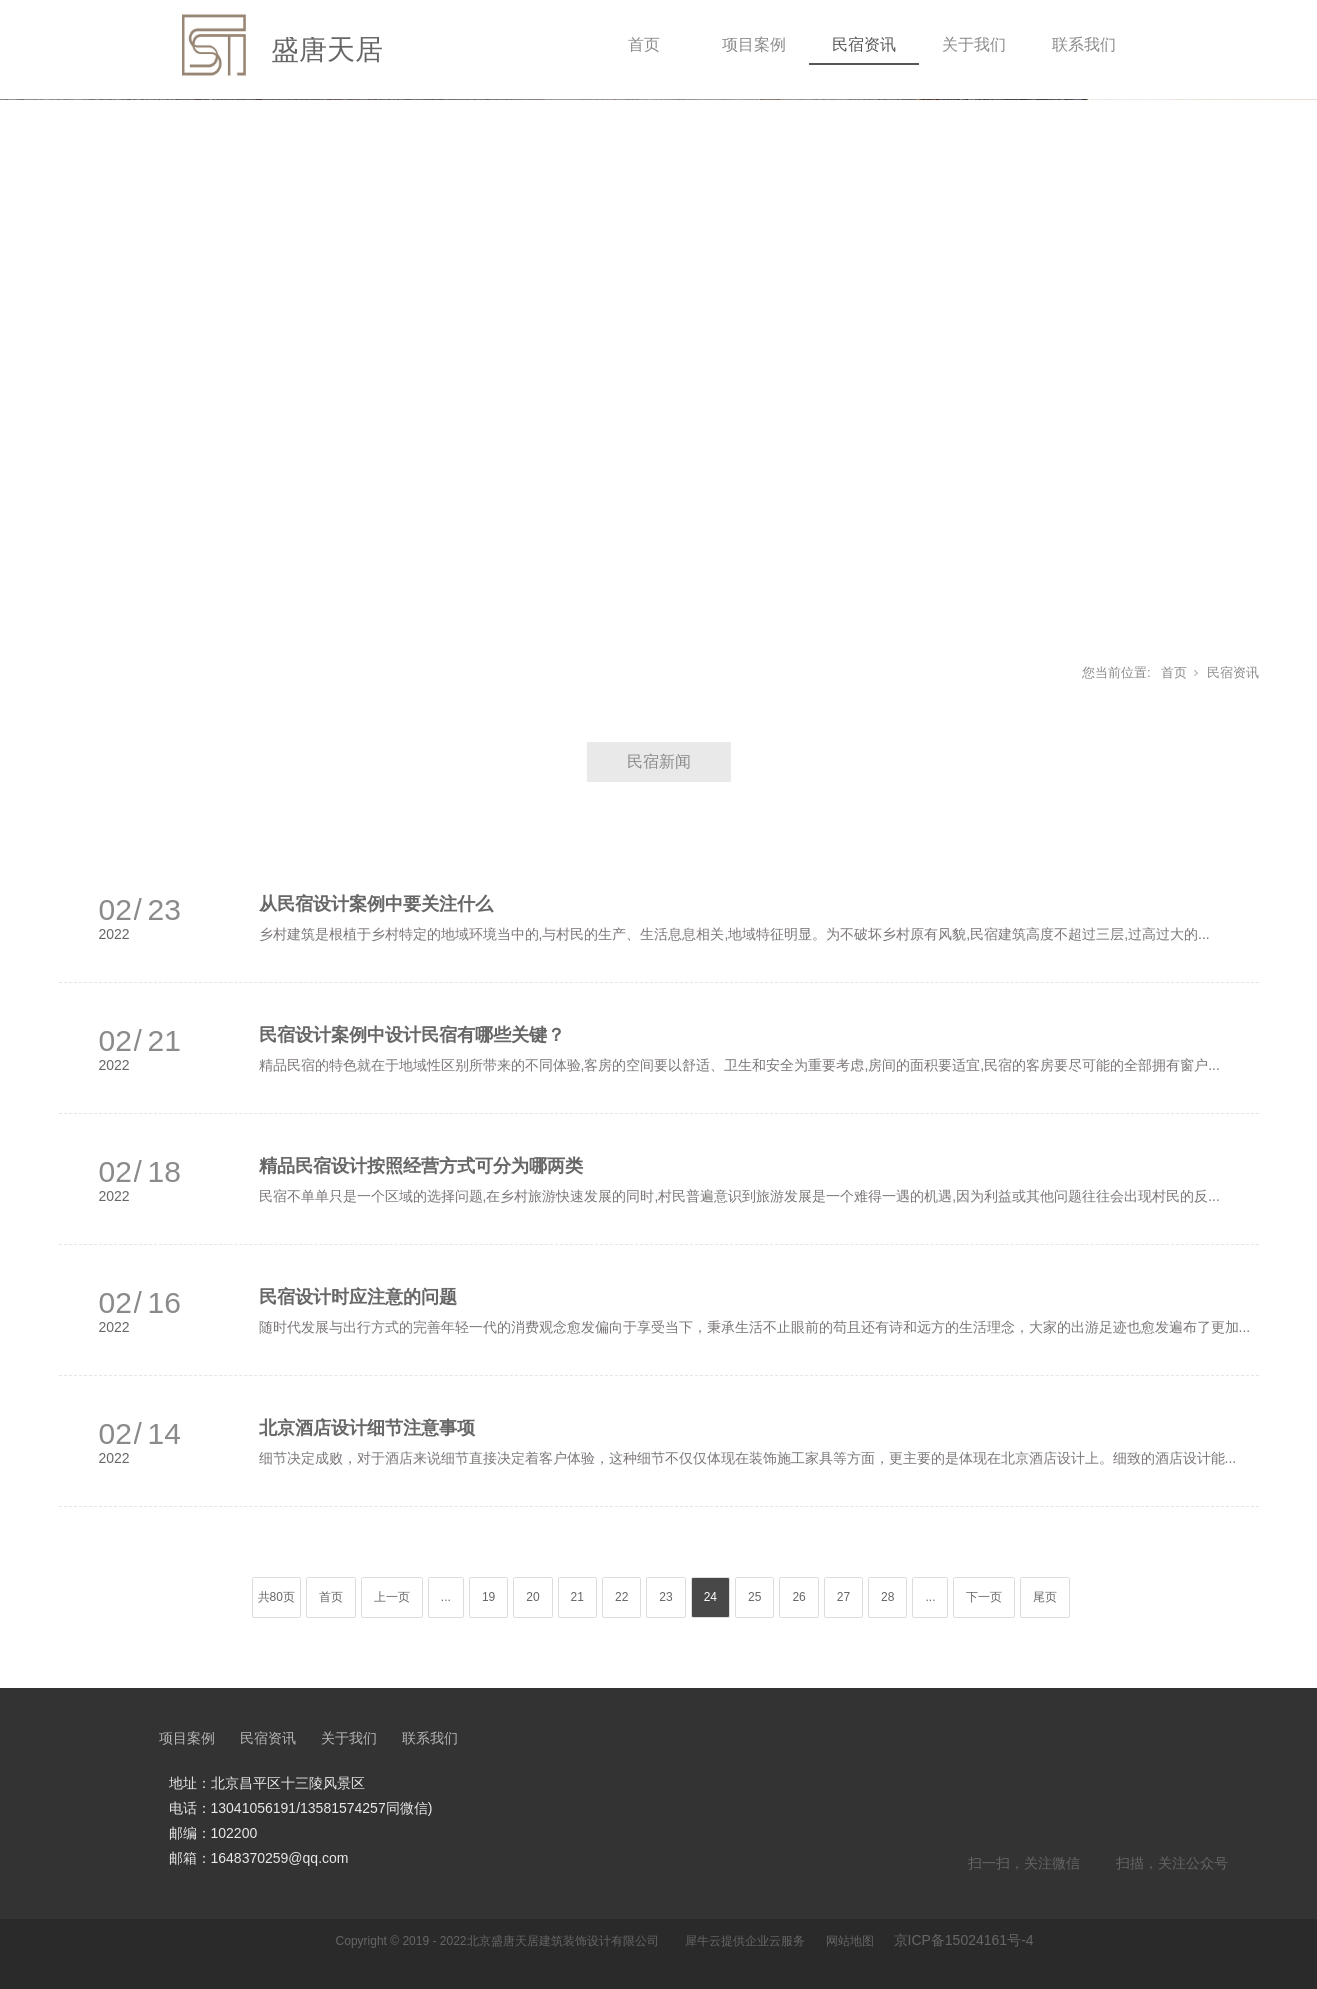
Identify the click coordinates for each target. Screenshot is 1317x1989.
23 (665, 1597)
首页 (644, 44)
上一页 (392, 1597)
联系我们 (1084, 44)
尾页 (1045, 1597)
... (446, 1597)
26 (798, 1597)
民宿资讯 (864, 44)
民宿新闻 (659, 761)
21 (577, 1597)
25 (754, 1597)
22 (621, 1597)
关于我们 (974, 44)
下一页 (984, 1597)
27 (843, 1597)
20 (532, 1597)
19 (488, 1597)
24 (710, 1597)
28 (887, 1597)
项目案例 (754, 44)
